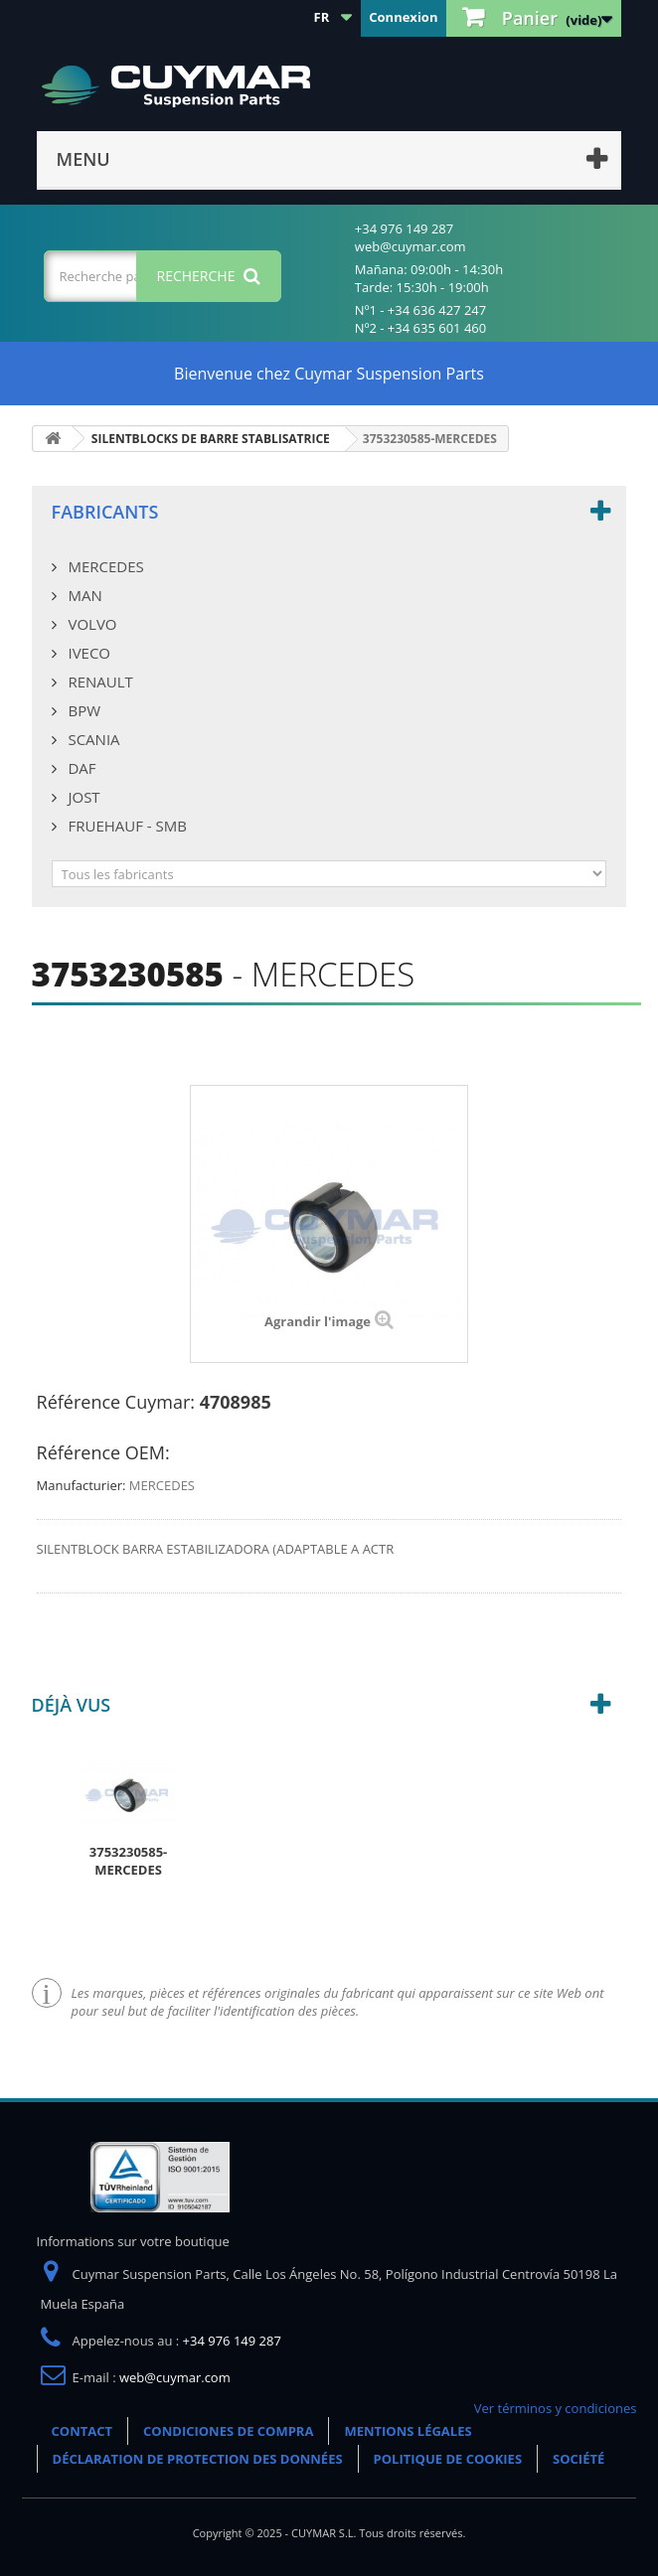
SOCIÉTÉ (578, 2459)
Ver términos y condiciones (555, 2408)
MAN (83, 595)
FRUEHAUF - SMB (126, 825)
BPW (82, 710)
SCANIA (92, 739)
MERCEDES (104, 566)
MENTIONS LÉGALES (407, 2431)
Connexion (403, 17)
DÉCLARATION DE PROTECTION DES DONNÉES (198, 2459)
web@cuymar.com (175, 2377)
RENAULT (99, 681)
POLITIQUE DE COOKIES (448, 2459)
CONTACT (82, 2431)
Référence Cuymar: (116, 1402)
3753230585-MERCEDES (128, 1861)
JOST (82, 797)
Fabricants (105, 512)
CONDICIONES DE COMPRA (228, 2431)
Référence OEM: (103, 1452)
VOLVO (91, 624)
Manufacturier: (81, 1485)
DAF (80, 768)
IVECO (87, 653)
